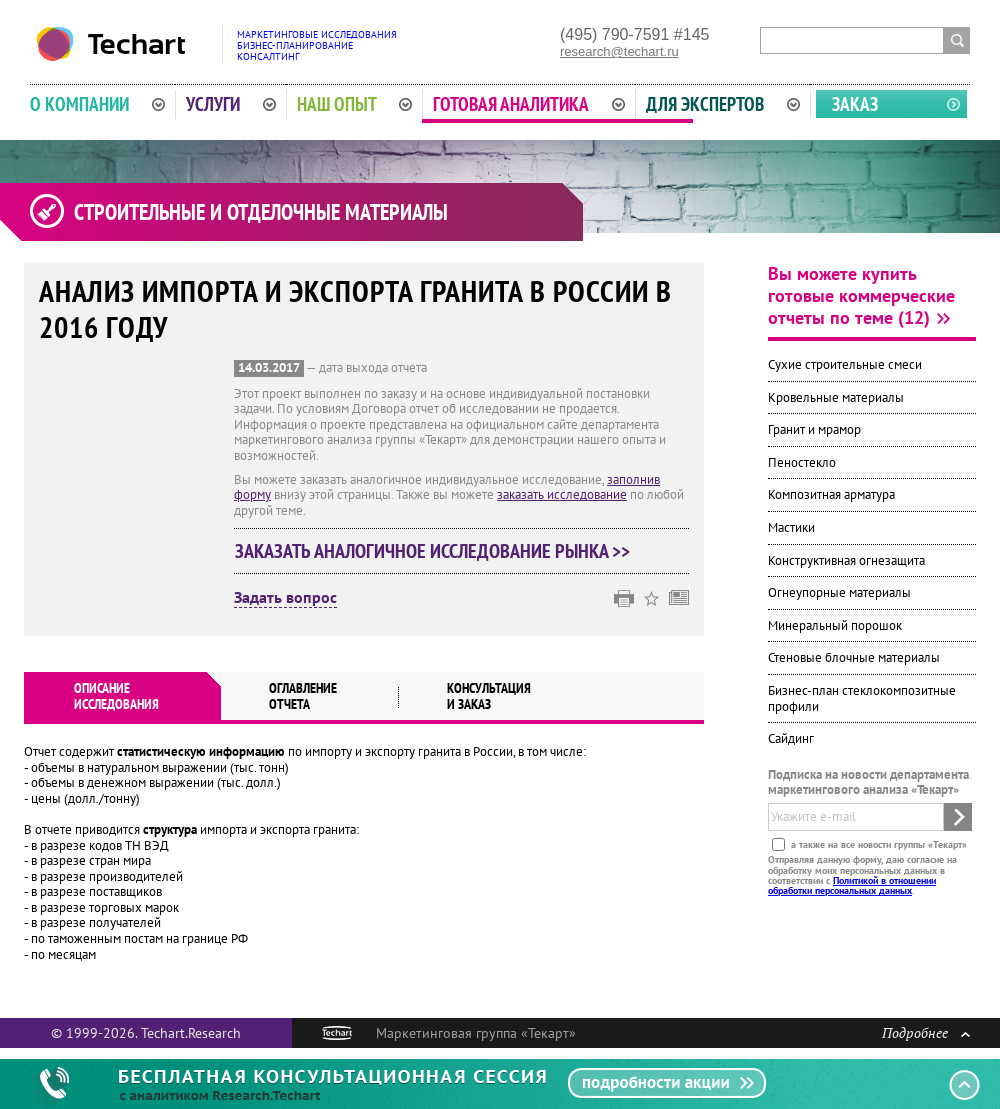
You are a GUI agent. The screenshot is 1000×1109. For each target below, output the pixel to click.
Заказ (855, 104)
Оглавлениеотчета (303, 696)
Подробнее (926, 1032)
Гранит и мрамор (814, 429)
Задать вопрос (285, 598)
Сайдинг (791, 738)
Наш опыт (355, 104)
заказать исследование (562, 494)
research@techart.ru (619, 51)
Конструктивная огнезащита (846, 560)
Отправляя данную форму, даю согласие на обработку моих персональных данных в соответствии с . (862, 875)
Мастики (791, 527)
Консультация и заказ (489, 696)
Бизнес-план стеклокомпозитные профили (862, 698)
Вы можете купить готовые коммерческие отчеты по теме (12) (861, 295)
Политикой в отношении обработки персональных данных (852, 885)
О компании (97, 104)
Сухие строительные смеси (845, 364)
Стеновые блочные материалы (854, 657)
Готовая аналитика (529, 104)
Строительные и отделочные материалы (261, 212)
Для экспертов (723, 104)
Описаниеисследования (116, 696)
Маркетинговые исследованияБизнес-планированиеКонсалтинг (317, 45)
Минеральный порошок (835, 625)
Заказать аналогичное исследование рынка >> (432, 551)
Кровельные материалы (836, 397)
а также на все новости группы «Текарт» (877, 844)
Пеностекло (802, 462)
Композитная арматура (831, 494)
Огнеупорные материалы (839, 592)
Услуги (231, 104)
